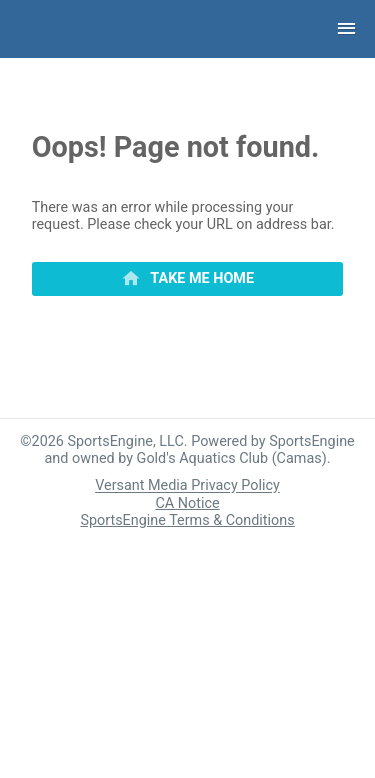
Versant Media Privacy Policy (187, 486)
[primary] (188, 279)
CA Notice (187, 503)
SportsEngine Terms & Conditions (187, 520)
